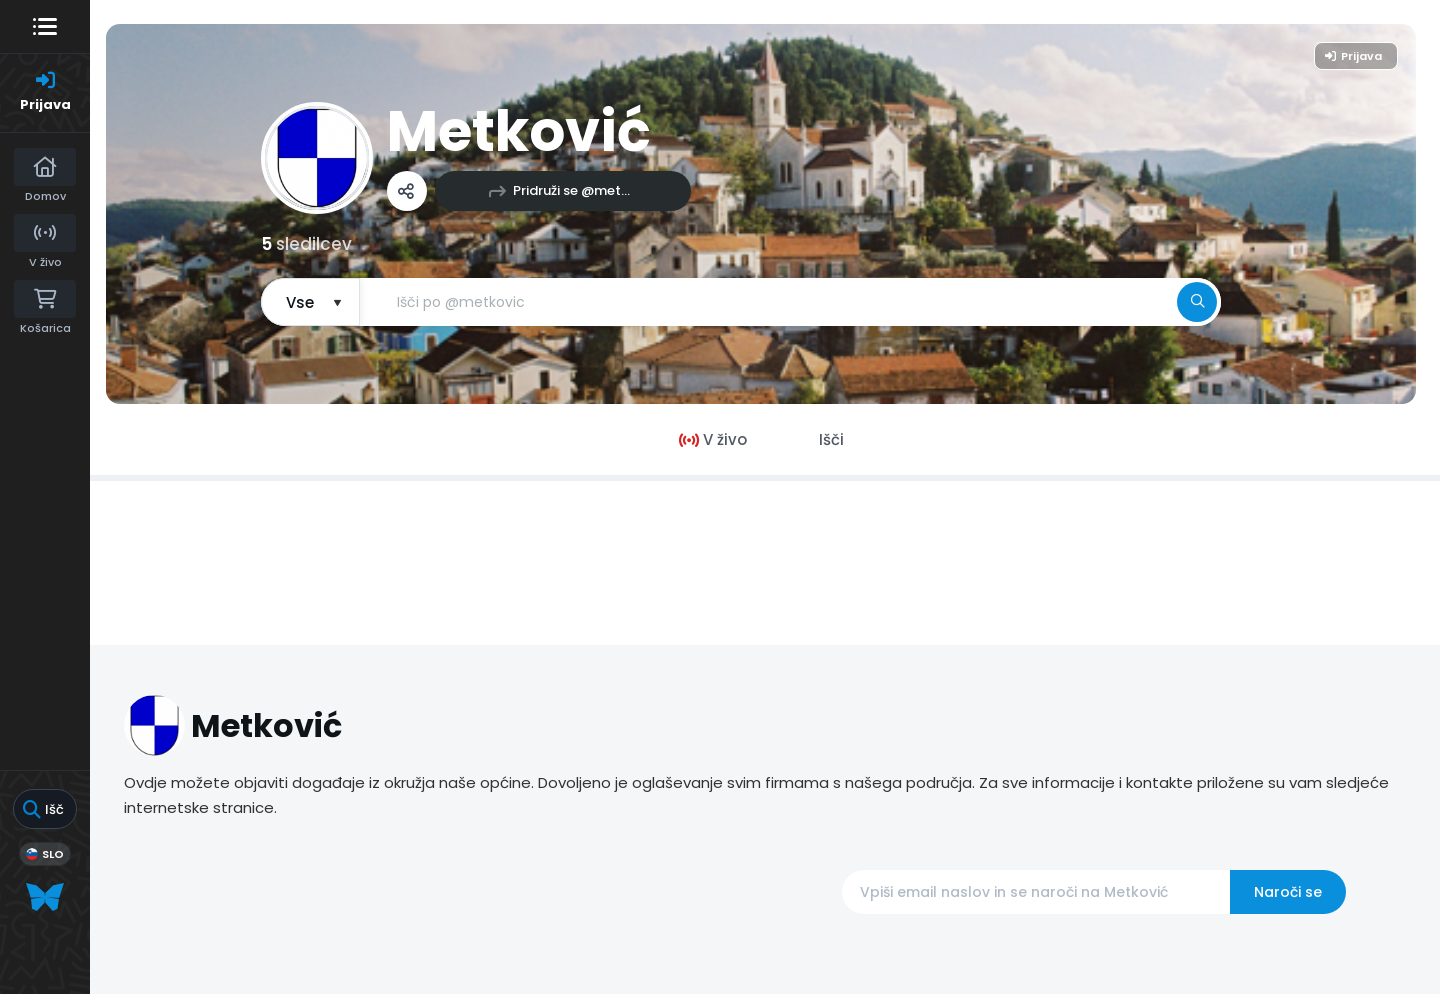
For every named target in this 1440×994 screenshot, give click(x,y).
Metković (519, 131)
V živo (713, 439)
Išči (831, 439)
